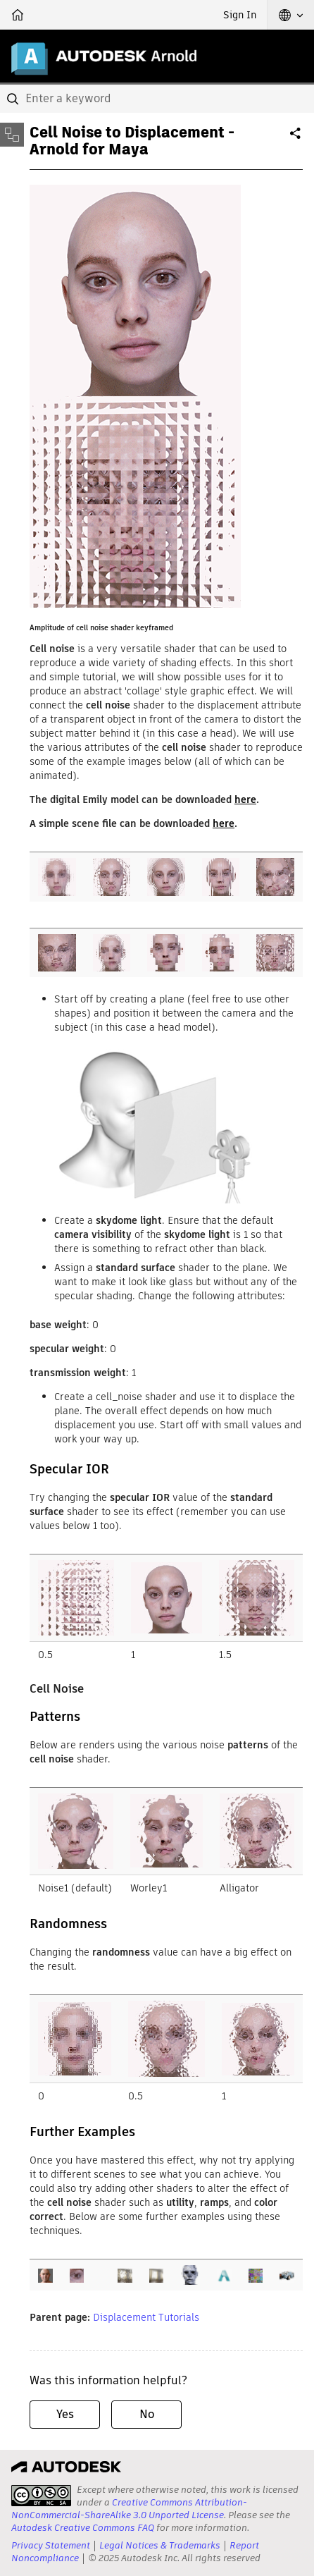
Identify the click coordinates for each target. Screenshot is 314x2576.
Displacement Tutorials (146, 2317)
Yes (65, 2414)
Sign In (239, 15)
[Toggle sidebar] (12, 135)
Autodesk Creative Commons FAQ (82, 2527)
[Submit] (14, 99)
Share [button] (296, 138)
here (245, 799)
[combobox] (157, 99)
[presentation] (41, 2495)
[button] (291, 15)
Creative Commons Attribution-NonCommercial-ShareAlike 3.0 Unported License (129, 2509)
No (146, 2414)
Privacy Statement (50, 2545)
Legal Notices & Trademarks (159, 2545)
